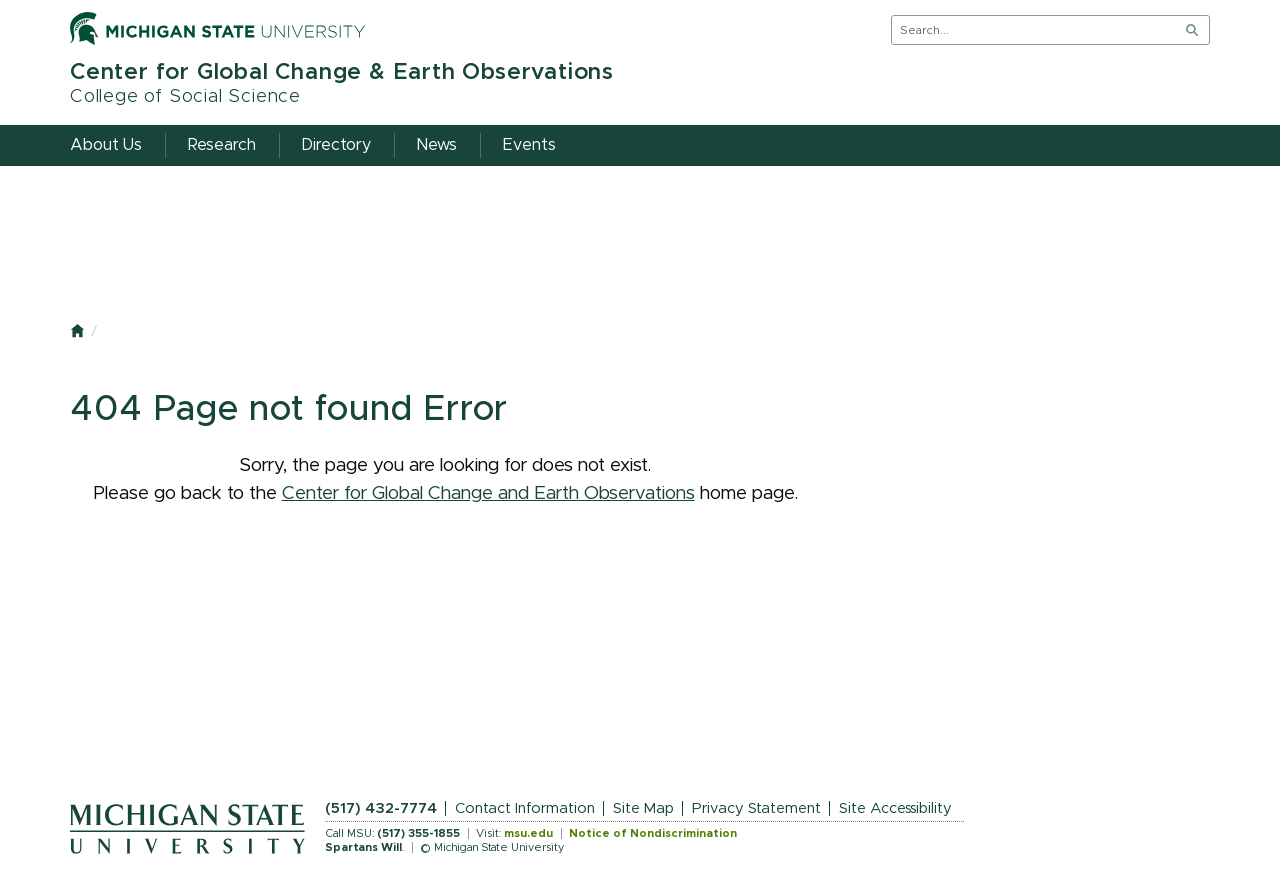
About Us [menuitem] (106, 145)
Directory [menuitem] (336, 145)
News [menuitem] (437, 145)
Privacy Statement (756, 808)
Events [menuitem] (529, 145)
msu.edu (528, 833)
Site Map (643, 808)
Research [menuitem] (222, 145)
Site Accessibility (895, 808)
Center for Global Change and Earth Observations (488, 493)
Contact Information (525, 808)
